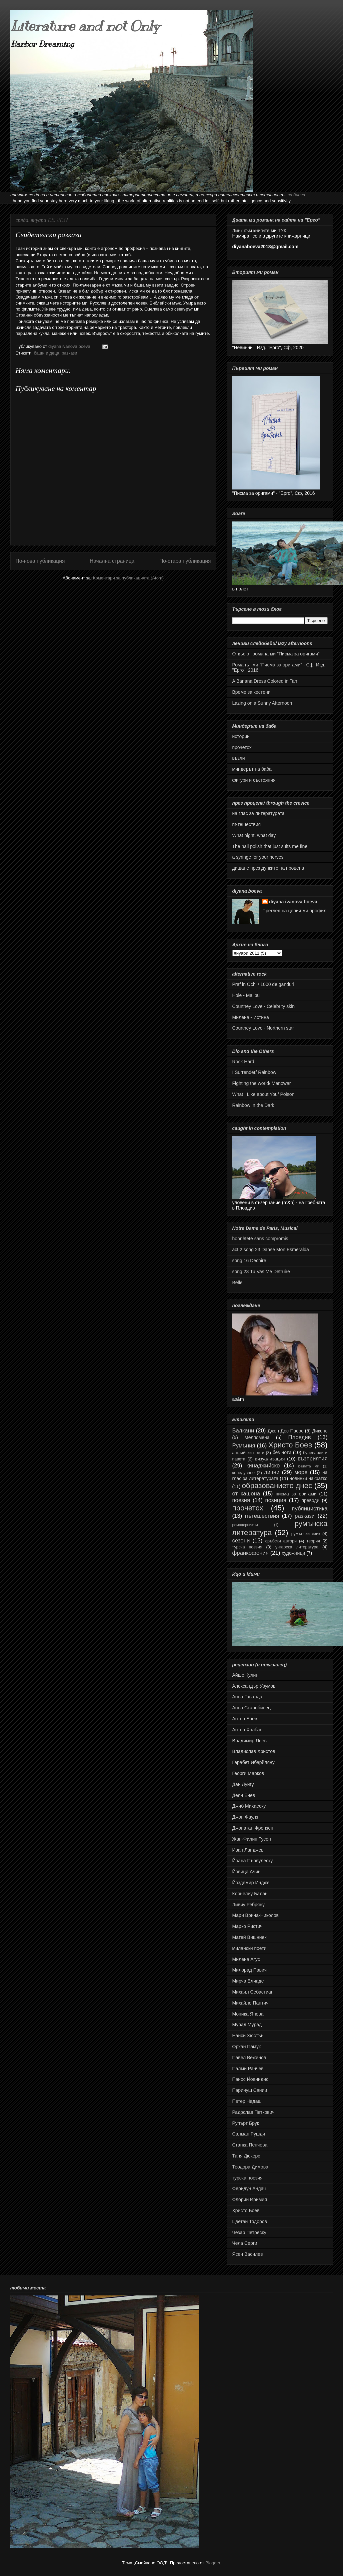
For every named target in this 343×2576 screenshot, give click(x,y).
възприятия (313, 1458)
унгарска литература (296, 1547)
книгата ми (308, 1466)
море (301, 1472)
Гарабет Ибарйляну (253, 1762)
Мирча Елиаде (248, 1981)
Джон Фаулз (245, 1817)
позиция (275, 1500)
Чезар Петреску (249, 2232)
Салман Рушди (248, 2134)
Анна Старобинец (251, 1707)
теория (313, 1541)
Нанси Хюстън (248, 2035)
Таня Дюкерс (246, 2155)
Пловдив (299, 1437)
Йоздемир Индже (251, 1882)
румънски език (305, 1533)
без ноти (282, 1452)
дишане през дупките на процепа (268, 868)
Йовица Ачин (246, 1871)
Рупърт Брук (245, 2123)
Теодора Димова (250, 2166)
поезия (241, 1500)
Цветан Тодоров (249, 2221)
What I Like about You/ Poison (263, 1094)
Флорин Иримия (249, 2199)
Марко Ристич (247, 1926)
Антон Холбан (247, 1729)
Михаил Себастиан (253, 1992)
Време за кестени (251, 692)
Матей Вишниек (249, 1937)
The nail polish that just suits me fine (270, 846)
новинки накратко (308, 1478)
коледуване (243, 1472)
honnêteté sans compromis (260, 1238)
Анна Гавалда (247, 1696)
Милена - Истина (250, 1017)
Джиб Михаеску (249, 1806)
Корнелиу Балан (250, 1893)
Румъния (243, 1445)
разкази (69, 353)
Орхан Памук (246, 2046)
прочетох (242, 747)
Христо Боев (290, 1445)
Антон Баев (244, 1718)
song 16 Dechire (249, 1260)
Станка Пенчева (250, 2144)
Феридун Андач (249, 2188)
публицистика (309, 1508)
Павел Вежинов (249, 2057)
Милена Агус (246, 1959)
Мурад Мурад (247, 2024)
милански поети (249, 1948)
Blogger (212, 2562)
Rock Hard (243, 1061)
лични (272, 1472)
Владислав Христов (253, 1751)
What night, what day (254, 835)
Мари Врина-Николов (255, 1915)
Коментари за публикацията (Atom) (128, 577)
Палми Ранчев (248, 2068)
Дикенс (319, 1430)
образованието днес (277, 1485)
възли (238, 758)
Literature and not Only (84, 26)
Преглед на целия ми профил (294, 910)
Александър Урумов (254, 1686)
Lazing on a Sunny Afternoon (262, 703)
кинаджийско (263, 1465)
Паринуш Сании (249, 2090)
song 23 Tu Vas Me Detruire (261, 1271)
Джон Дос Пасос (286, 1430)
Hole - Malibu (246, 995)
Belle (237, 1282)
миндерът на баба (252, 769)
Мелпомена (257, 1437)
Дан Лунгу (243, 1784)
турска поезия (247, 1547)
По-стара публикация (185, 561)
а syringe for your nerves (258, 857)
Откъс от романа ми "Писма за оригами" (276, 653)
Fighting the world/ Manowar (261, 1083)
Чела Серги (244, 2243)
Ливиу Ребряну (248, 1904)
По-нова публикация (40, 561)
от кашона (246, 1493)
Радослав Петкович (253, 2112)
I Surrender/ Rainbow (254, 1072)
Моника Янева (248, 2014)
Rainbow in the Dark (253, 1105)
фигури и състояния (254, 780)
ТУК (282, 230)
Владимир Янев (249, 1740)
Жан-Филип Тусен (251, 1839)
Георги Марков (248, 1773)
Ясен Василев (247, 2254)
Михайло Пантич (250, 2003)
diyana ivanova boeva (293, 901)
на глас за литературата (258, 813)
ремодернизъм (245, 1525)
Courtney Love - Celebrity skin (263, 1006)
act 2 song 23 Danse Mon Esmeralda (270, 1249)
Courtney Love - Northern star (263, 1028)
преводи (310, 1500)
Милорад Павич (249, 1970)
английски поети (248, 1452)
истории (241, 736)
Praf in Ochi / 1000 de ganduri (263, 984)
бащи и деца (46, 353)
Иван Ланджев (248, 1850)
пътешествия (246, 824)
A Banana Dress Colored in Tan (264, 681)
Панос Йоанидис (250, 2079)
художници (293, 1553)
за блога (296, 194)
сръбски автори (281, 1541)
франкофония (250, 1553)
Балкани (243, 1430)
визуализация (270, 1458)
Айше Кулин (245, 1675)
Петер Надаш (247, 2101)
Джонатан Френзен (252, 1828)
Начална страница (112, 561)
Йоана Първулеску (252, 1860)
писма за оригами (296, 1493)
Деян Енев (243, 1795)
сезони (241, 1540)
